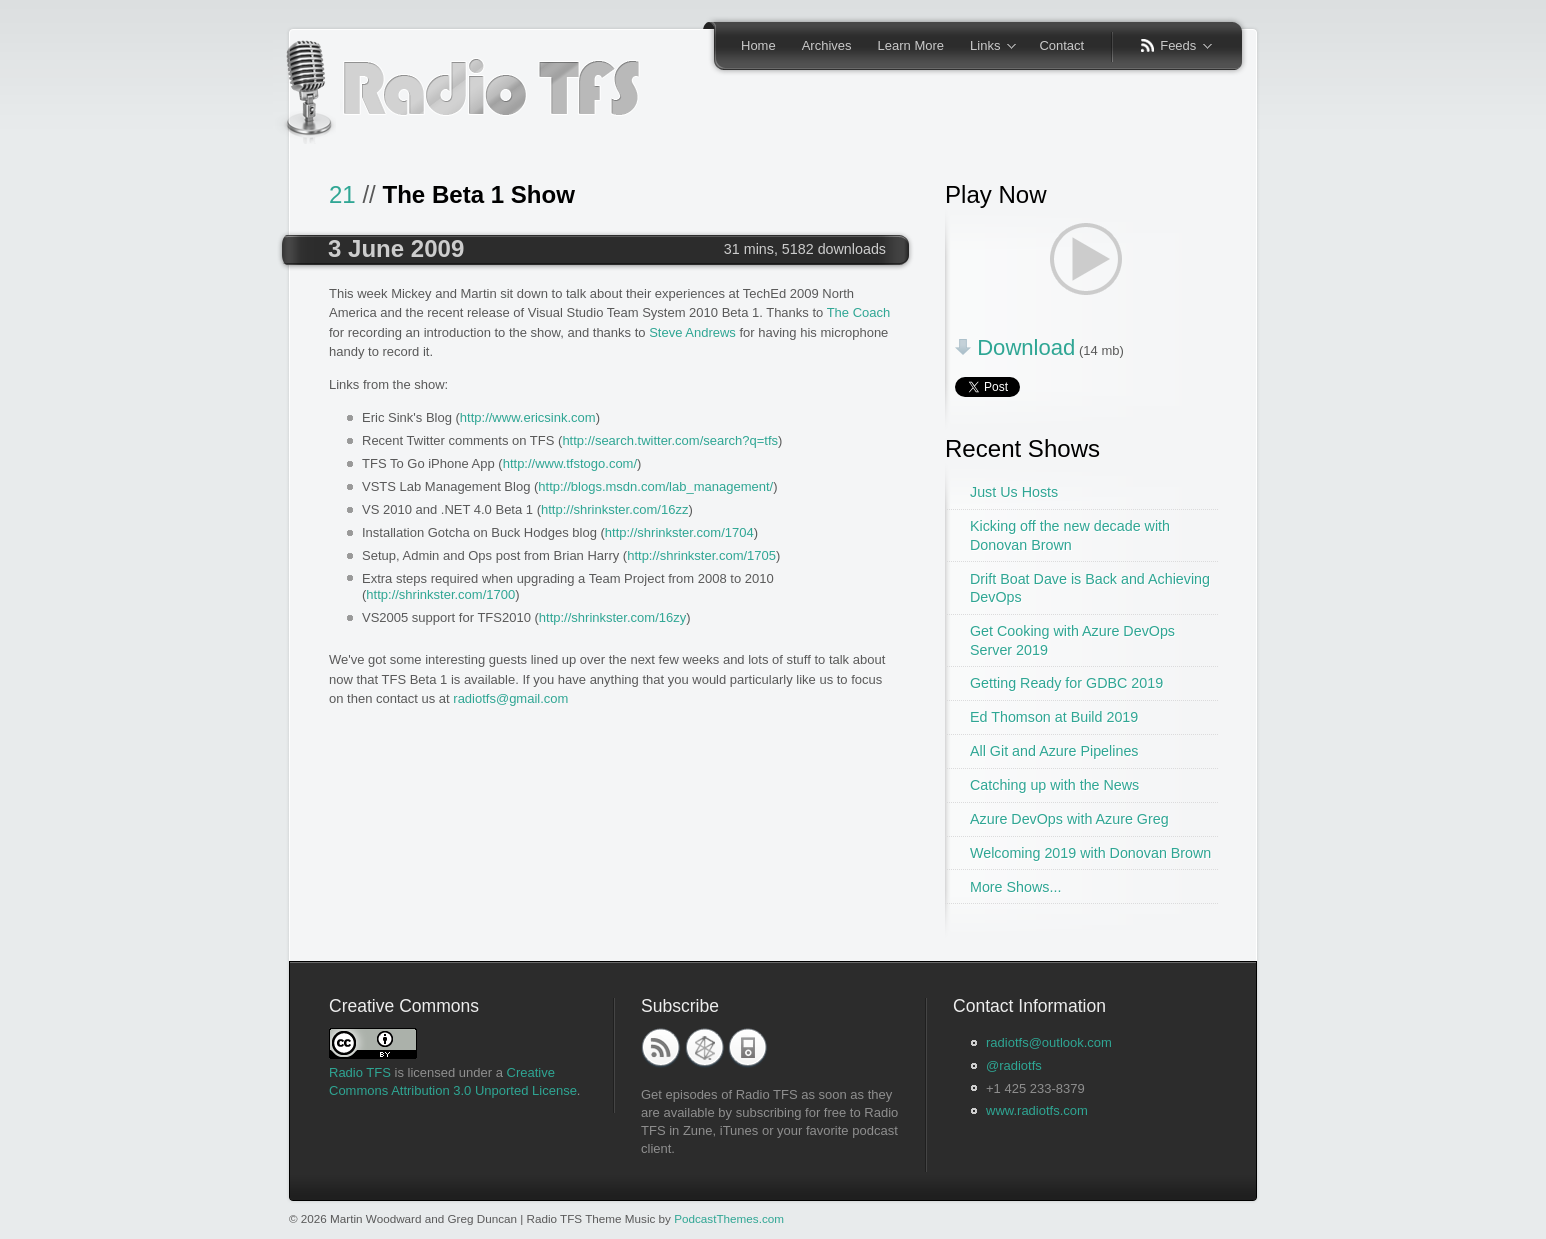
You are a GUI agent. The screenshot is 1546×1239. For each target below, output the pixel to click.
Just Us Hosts (1014, 492)
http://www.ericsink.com (528, 417)
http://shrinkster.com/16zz (614, 509)
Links (986, 47)
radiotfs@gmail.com (510, 698)
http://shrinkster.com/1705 (701, 555)
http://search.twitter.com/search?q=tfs (670, 440)
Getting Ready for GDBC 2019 (1066, 683)
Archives (827, 45)
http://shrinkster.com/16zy (612, 617)
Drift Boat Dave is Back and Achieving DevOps (1090, 588)
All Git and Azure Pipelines (1054, 751)
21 (342, 194)
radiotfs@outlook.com (1049, 1042)
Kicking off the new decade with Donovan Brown (1070, 535)
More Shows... (1015, 887)
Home (758, 45)
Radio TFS (360, 1072)
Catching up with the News (1054, 785)
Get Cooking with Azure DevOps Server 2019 (1072, 640)
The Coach (859, 312)
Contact (1061, 45)
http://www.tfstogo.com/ (570, 463)
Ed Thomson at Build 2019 (1054, 717)
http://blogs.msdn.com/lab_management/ (655, 486)
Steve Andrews (692, 332)
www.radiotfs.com (1037, 1110)
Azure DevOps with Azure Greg (1069, 819)
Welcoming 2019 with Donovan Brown (1090, 853)
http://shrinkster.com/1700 (440, 594)
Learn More (911, 45)
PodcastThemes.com (729, 1218)
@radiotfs (1014, 1065)
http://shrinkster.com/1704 (679, 532)
